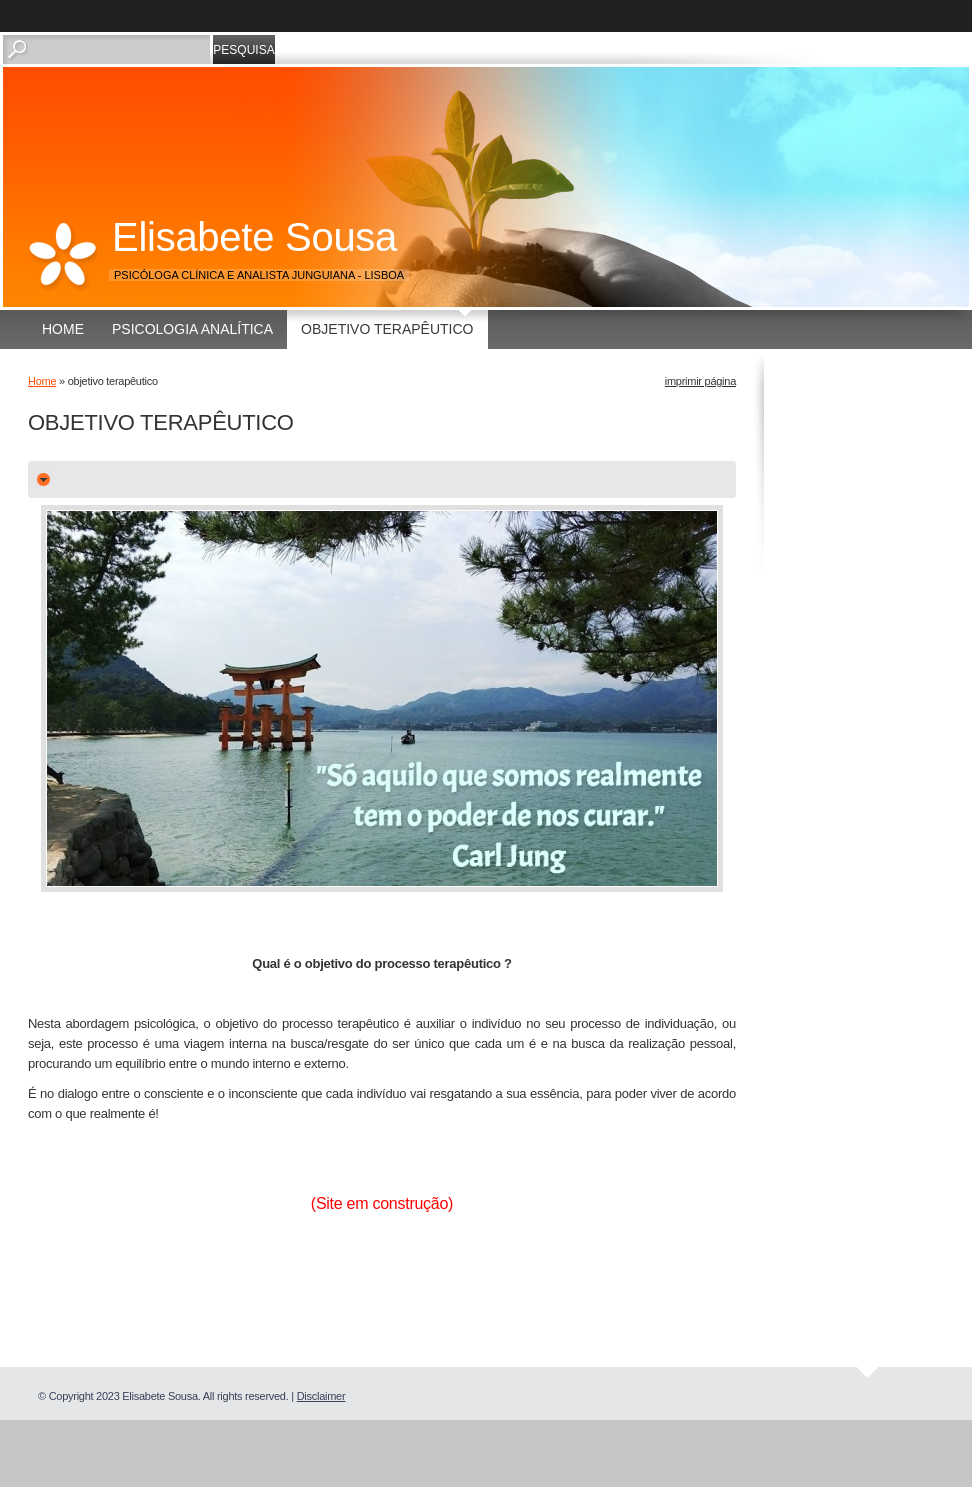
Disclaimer (321, 1396)
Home (63, 329)
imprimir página (700, 381)
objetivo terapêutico (387, 329)
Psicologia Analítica (192, 329)
